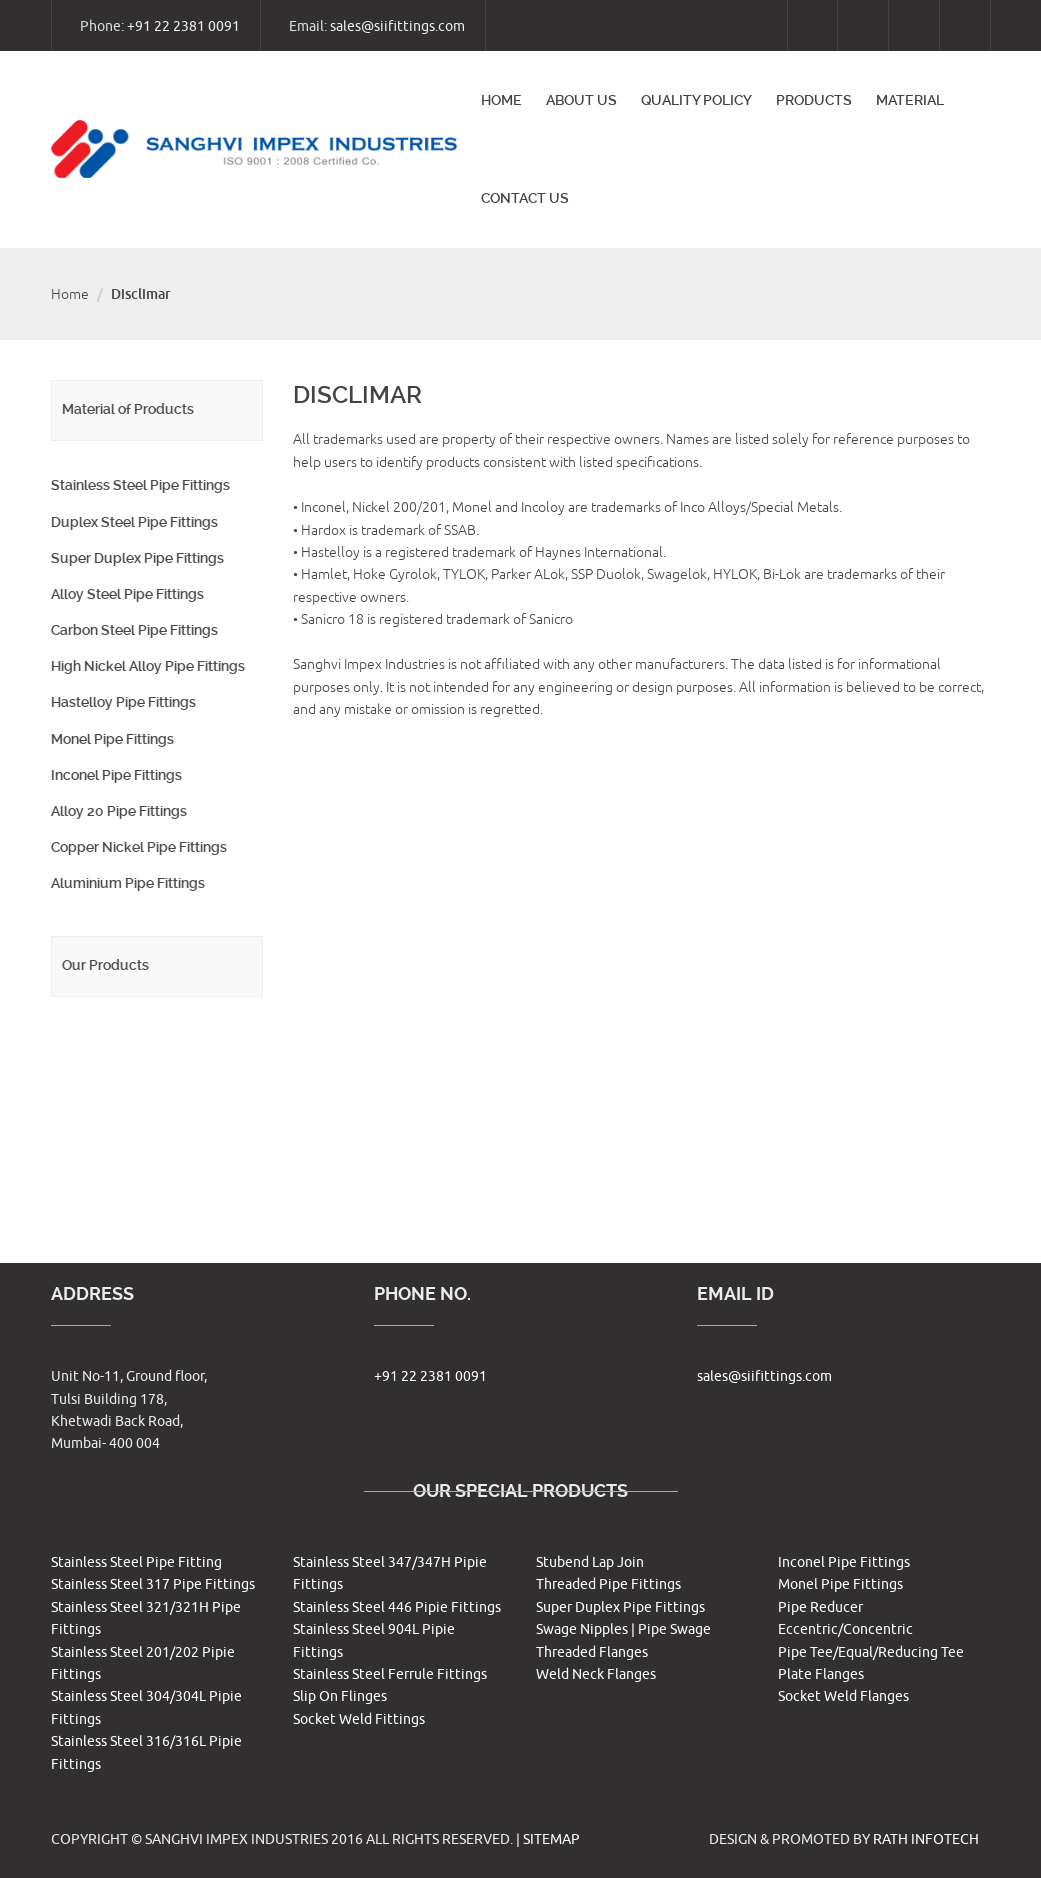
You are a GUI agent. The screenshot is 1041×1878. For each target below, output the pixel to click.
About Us (581, 100)
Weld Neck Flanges (596, 1674)
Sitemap (551, 1839)
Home (501, 100)
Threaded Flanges (592, 1652)
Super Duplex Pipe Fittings (136, 558)
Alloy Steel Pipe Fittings (126, 594)
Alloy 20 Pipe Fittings (118, 811)
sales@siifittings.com (397, 26)
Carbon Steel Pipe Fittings (133, 630)
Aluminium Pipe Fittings (127, 883)
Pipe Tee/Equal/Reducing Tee (871, 1652)
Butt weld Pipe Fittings (123, 1041)
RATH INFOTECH (926, 1839)
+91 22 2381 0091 (183, 26)
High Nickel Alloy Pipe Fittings (147, 666)
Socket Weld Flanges (843, 1696)
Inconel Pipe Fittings (115, 775)
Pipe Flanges (92, 1113)
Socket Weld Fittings (359, 1719)
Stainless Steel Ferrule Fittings (390, 1674)
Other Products (99, 1149)
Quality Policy (696, 100)
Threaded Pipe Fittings (608, 1584)
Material (910, 100)
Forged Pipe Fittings (115, 1077)
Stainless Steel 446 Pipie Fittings (397, 1607)
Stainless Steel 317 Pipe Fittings (153, 1584)
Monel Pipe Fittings (111, 739)
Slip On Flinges (340, 1696)
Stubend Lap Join (590, 1562)
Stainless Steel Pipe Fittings (139, 485)
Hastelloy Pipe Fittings (122, 702)
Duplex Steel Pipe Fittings (133, 522)
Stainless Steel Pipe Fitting (136, 1562)
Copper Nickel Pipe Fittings (138, 847)
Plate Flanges (821, 1674)
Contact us (525, 198)
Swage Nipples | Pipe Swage (623, 1629)
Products (814, 100)
